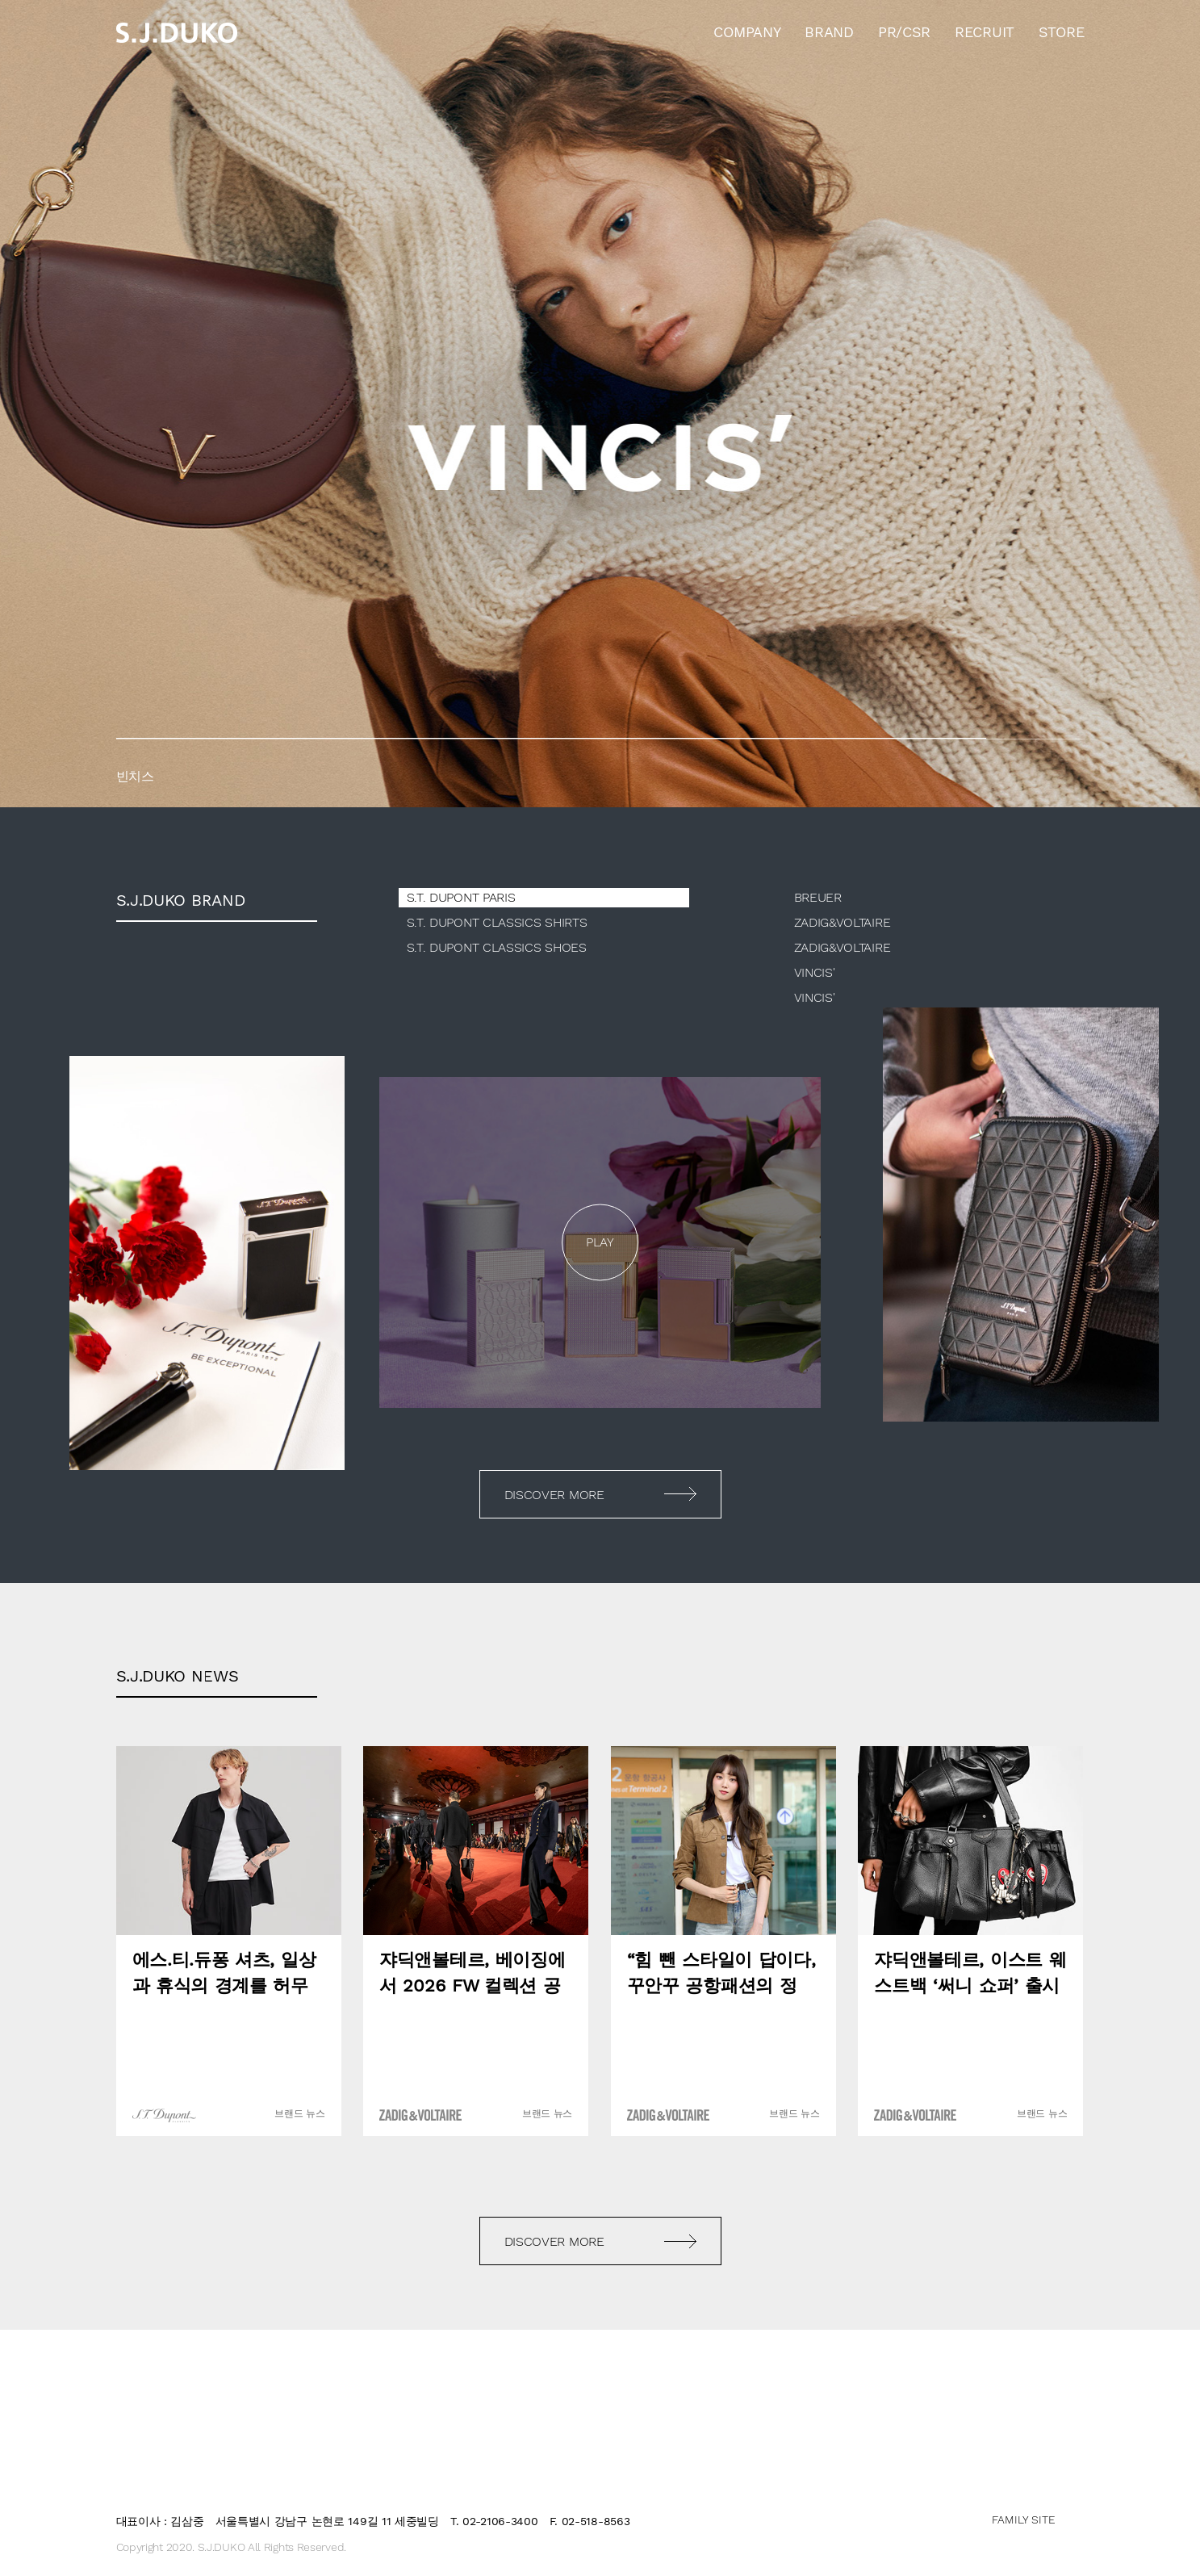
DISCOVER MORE (554, 1494)
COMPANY (746, 31)
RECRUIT (984, 31)
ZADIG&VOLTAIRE (842, 922)
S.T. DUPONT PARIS (461, 897)
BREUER (818, 897)
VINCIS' (814, 972)
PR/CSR (904, 31)
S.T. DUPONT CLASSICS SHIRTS (497, 922)
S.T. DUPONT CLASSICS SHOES (497, 947)
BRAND (829, 31)
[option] (600, 403)
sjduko (176, 32)
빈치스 (600, 403)
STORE (1062, 31)
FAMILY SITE (1024, 2519)
